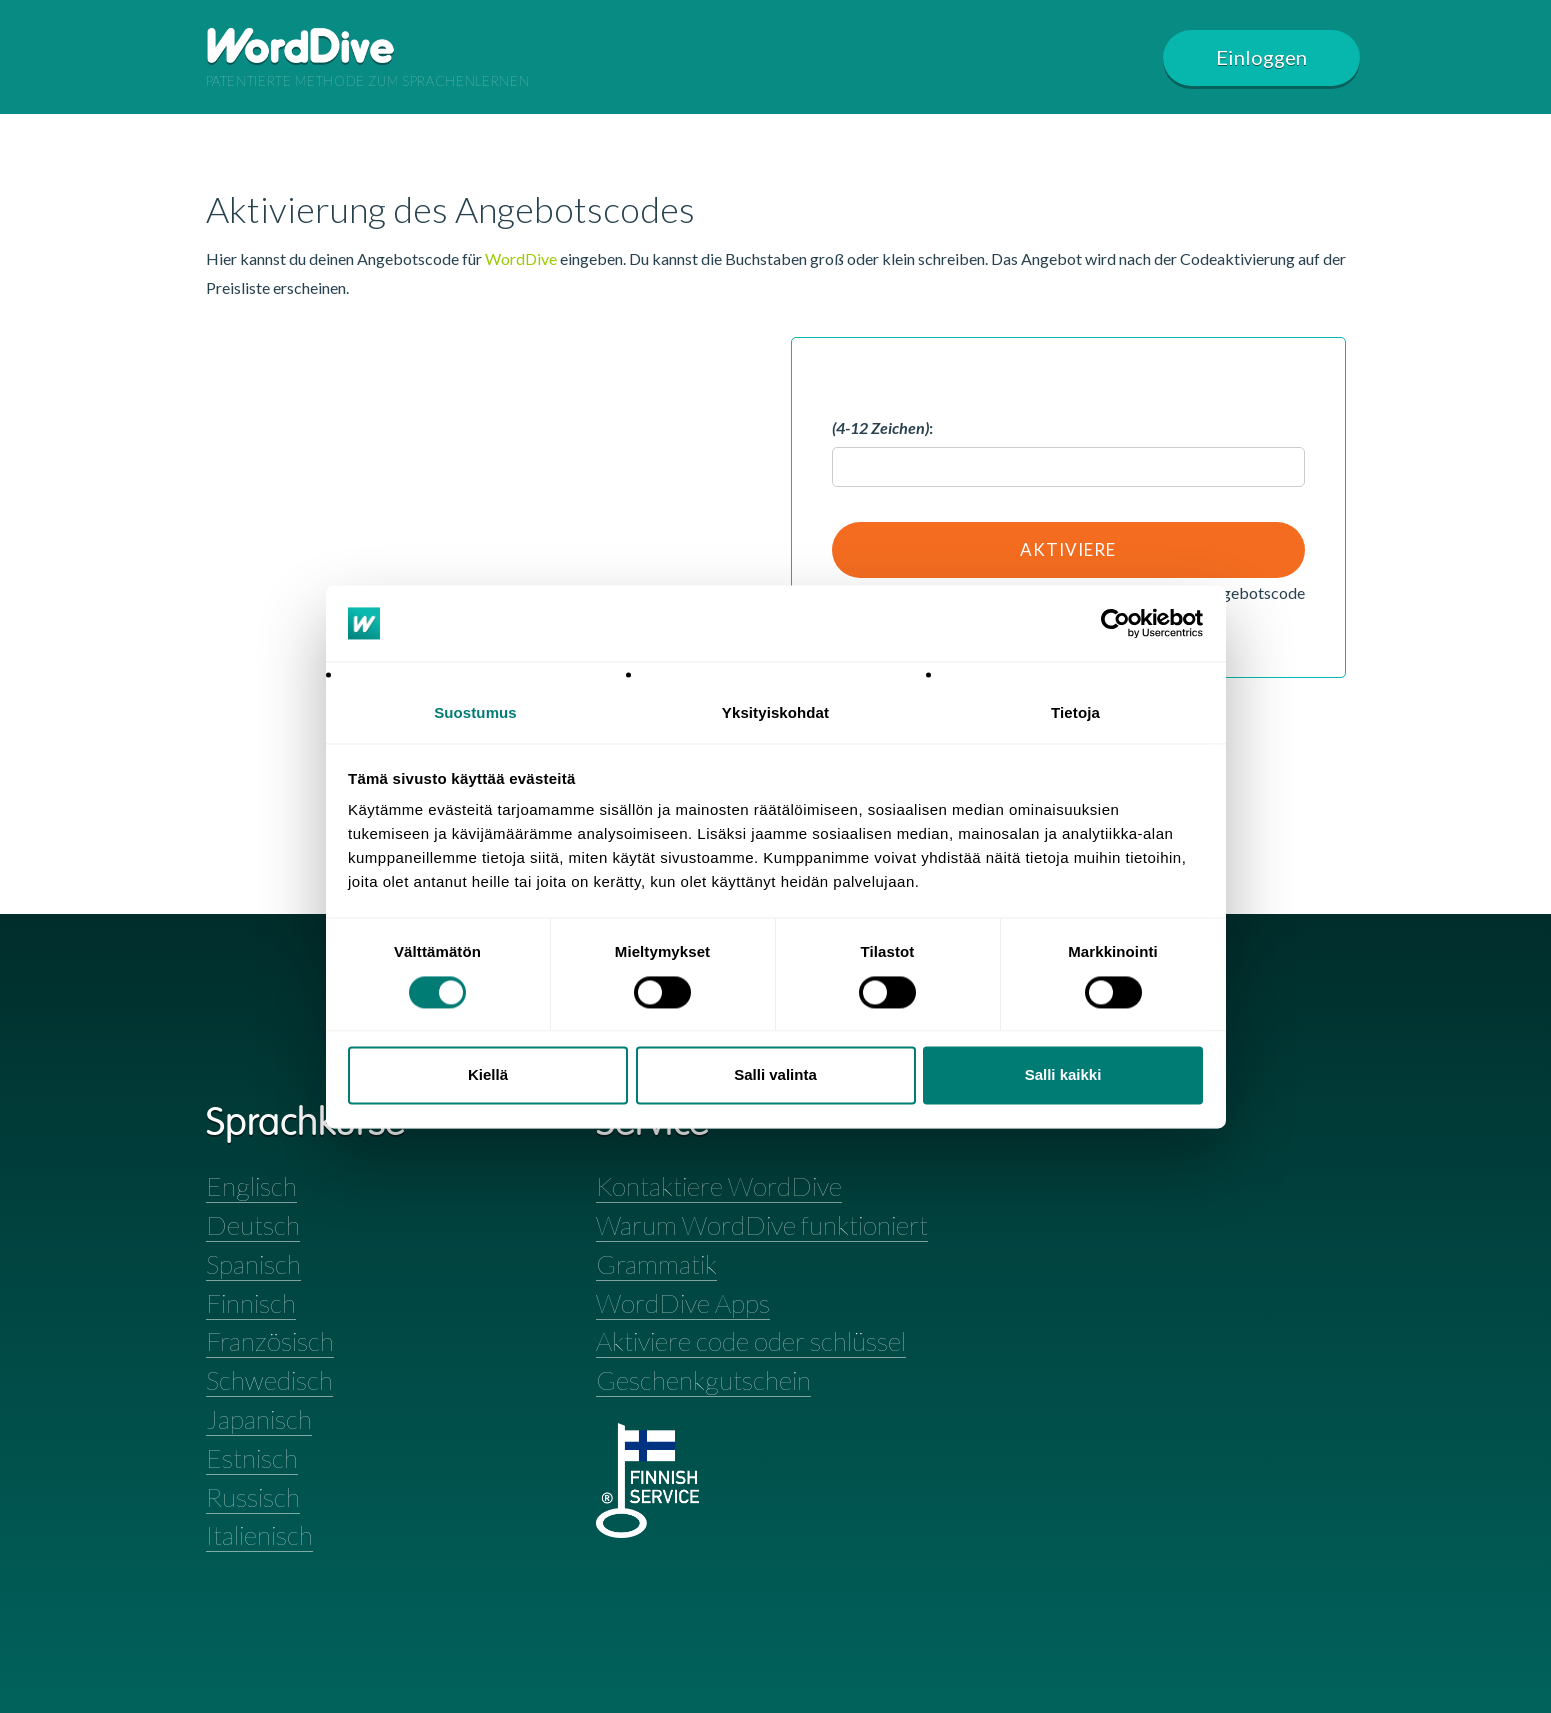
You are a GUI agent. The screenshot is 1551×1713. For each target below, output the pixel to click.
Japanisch (259, 1419)
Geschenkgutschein (703, 1380)
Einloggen (1262, 57)
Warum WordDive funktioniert (762, 1225)
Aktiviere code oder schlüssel (751, 1341)
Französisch (270, 1341)
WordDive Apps (683, 1303)
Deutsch (253, 1225)
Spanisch (253, 1264)
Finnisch (251, 1303)
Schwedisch (269, 1380)
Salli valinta (775, 1075)
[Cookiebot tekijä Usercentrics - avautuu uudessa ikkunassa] (1115, 623)
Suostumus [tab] (475, 713)
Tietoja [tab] (1075, 713)
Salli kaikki (1063, 1075)
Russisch (253, 1497)
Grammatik (656, 1264)
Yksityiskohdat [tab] (775, 713)
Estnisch (252, 1458)
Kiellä (488, 1075)
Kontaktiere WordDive (719, 1186)
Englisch (251, 1186)
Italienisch (259, 1535)
